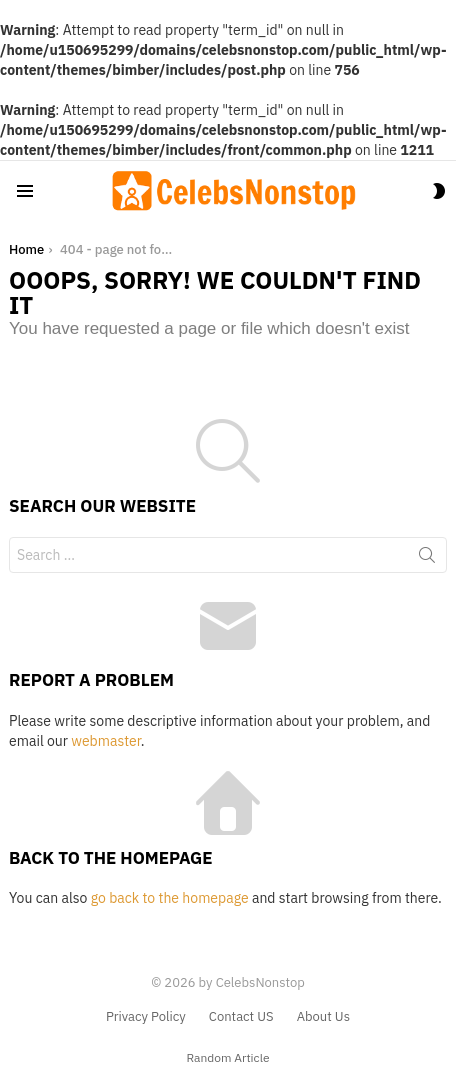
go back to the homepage (170, 898)
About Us (323, 1017)
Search (427, 559)
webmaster (105, 741)
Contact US (241, 1017)
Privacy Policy (146, 1017)
